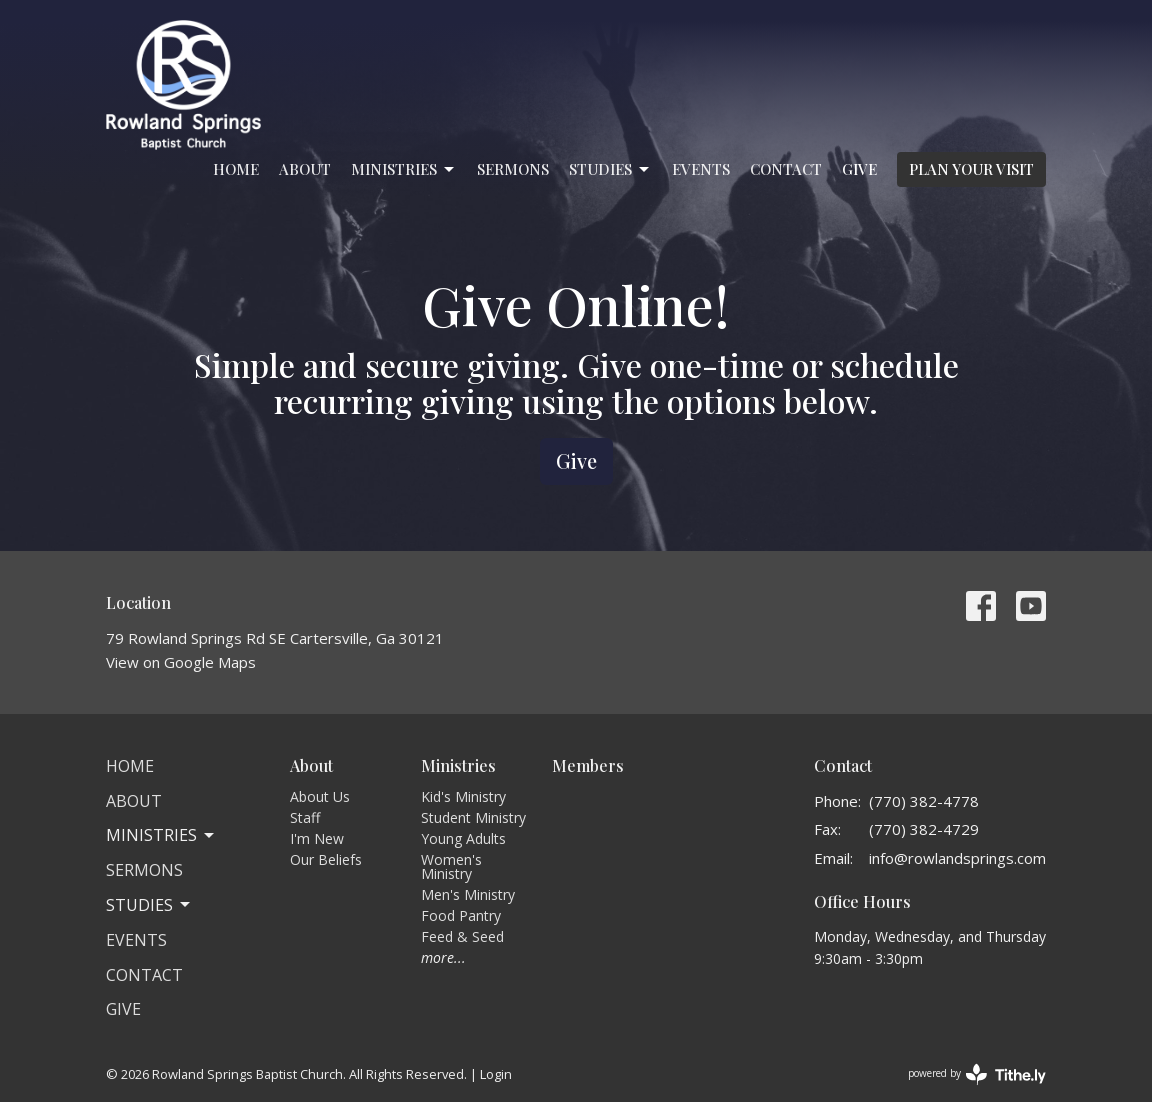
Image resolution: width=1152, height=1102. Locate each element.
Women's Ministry (451, 866)
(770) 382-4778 (924, 801)
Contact (786, 169)
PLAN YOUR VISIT (971, 169)
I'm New (317, 838)
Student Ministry (473, 817)
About (305, 169)
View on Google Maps (181, 662)
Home (236, 169)
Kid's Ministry (463, 796)
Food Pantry (461, 915)
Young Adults (463, 838)
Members (588, 765)
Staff (305, 817)
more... (443, 957)
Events (701, 169)
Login (496, 1074)
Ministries (404, 169)
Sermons (513, 169)
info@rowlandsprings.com (957, 858)
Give (859, 169)
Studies (610, 169)
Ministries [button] (161, 835)
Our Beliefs (326, 859)
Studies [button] (149, 905)
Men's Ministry (468, 894)
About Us (320, 796)
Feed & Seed (462, 936)
